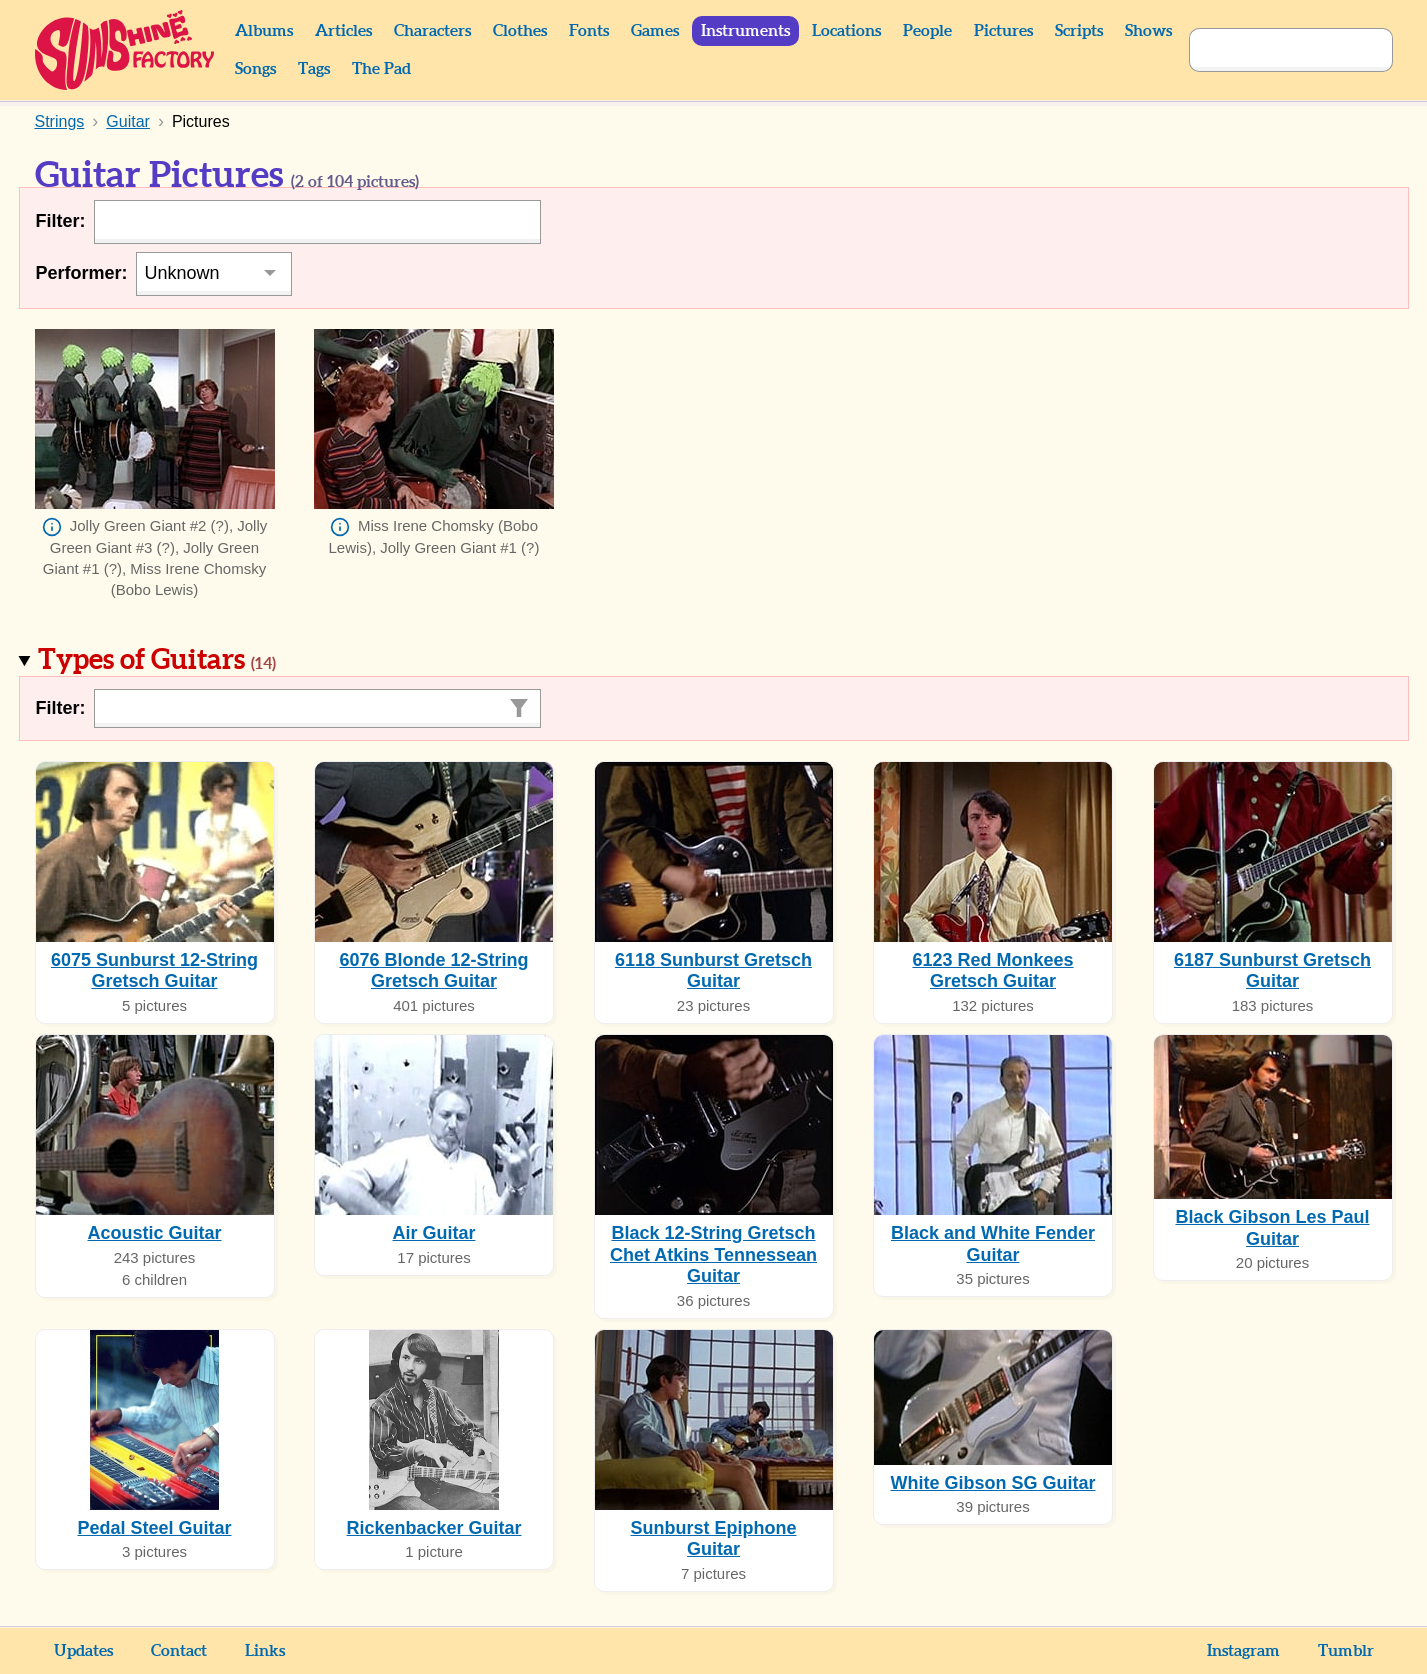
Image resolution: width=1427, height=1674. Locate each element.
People (927, 31)
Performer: (82, 273)
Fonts (589, 31)
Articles (343, 31)
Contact (179, 1651)
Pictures (1003, 31)
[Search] (1269, 50)
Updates (83, 1651)
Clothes (520, 31)
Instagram (1243, 1651)
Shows (1148, 31)
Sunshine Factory (125, 50)
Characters (432, 31)
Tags (314, 69)
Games (655, 31)
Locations (846, 31)
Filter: (61, 221)
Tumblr (1346, 1651)
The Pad (381, 69)
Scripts (1079, 31)
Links (265, 1651)
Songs (255, 69)
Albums (264, 31)
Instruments (745, 31)
